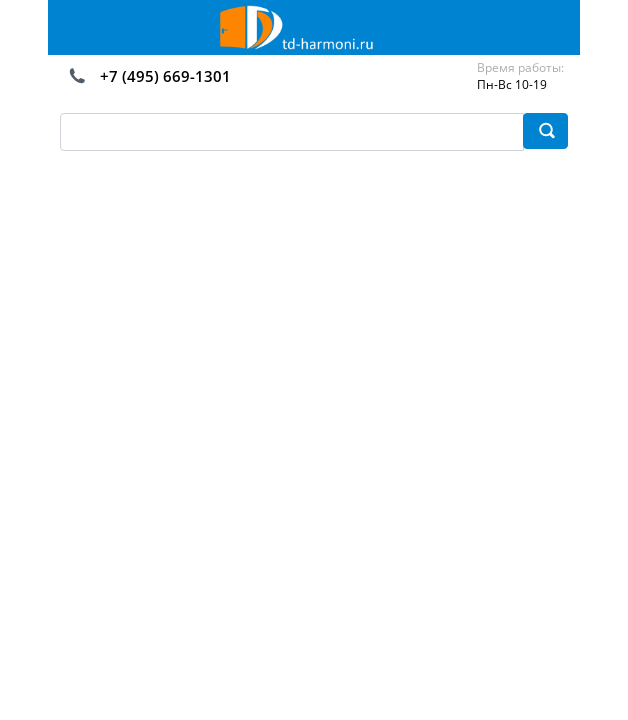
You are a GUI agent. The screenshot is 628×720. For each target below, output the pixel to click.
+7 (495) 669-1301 (165, 76)
